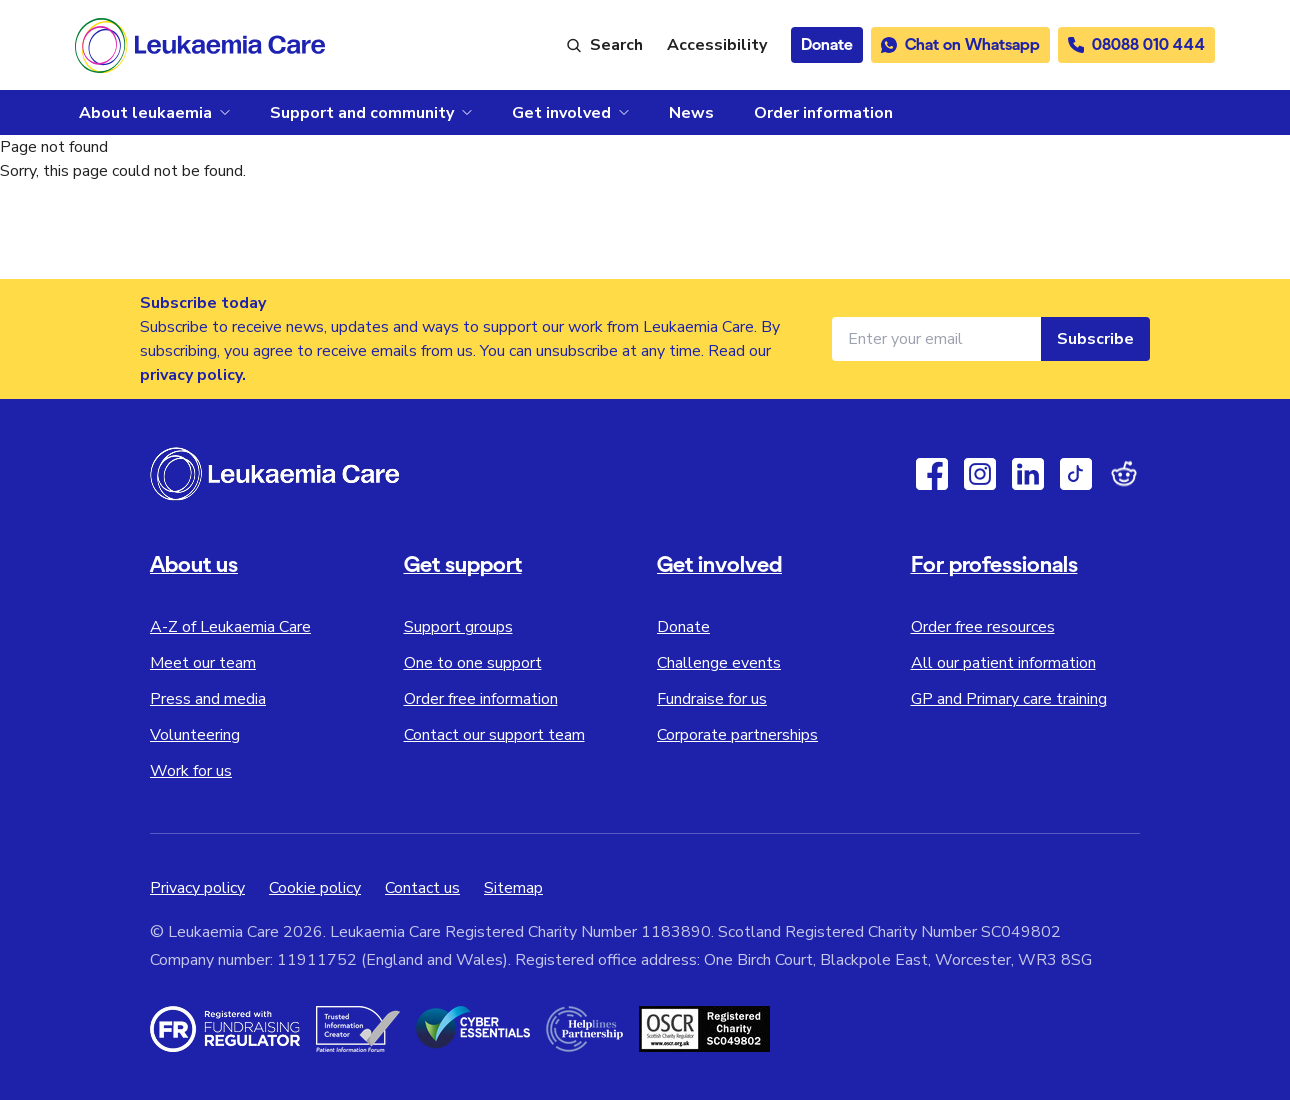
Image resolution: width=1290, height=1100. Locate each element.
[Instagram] (980, 474)
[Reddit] (1124, 474)
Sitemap (513, 888)
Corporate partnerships (737, 735)
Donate (683, 627)
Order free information (481, 699)
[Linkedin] (1028, 474)
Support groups (458, 627)
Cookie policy (315, 888)
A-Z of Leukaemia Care (230, 627)
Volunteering (195, 735)
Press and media (208, 699)
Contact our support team (494, 735)
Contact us (422, 888)
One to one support (473, 663)
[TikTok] (1076, 474)
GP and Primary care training (1009, 699)
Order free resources (983, 627)
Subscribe (1095, 339)
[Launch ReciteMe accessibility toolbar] (717, 45)
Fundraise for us (712, 699)
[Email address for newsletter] (936, 339)
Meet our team (203, 663)
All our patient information (1003, 663)
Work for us (191, 771)
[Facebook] (932, 474)
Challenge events (719, 663)
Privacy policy (197, 888)
